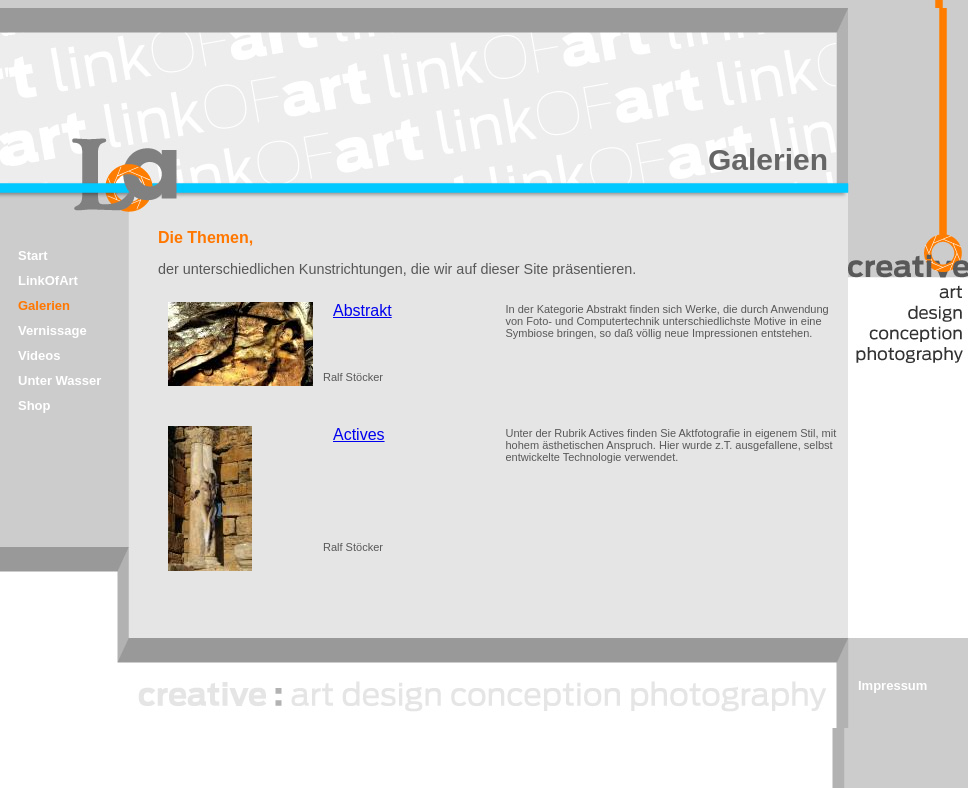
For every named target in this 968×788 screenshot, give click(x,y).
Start (33, 255)
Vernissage (52, 330)
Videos (39, 355)
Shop (34, 405)
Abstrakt (362, 310)
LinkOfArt (48, 280)
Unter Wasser (59, 380)
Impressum (892, 685)
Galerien (44, 305)
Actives (359, 434)
